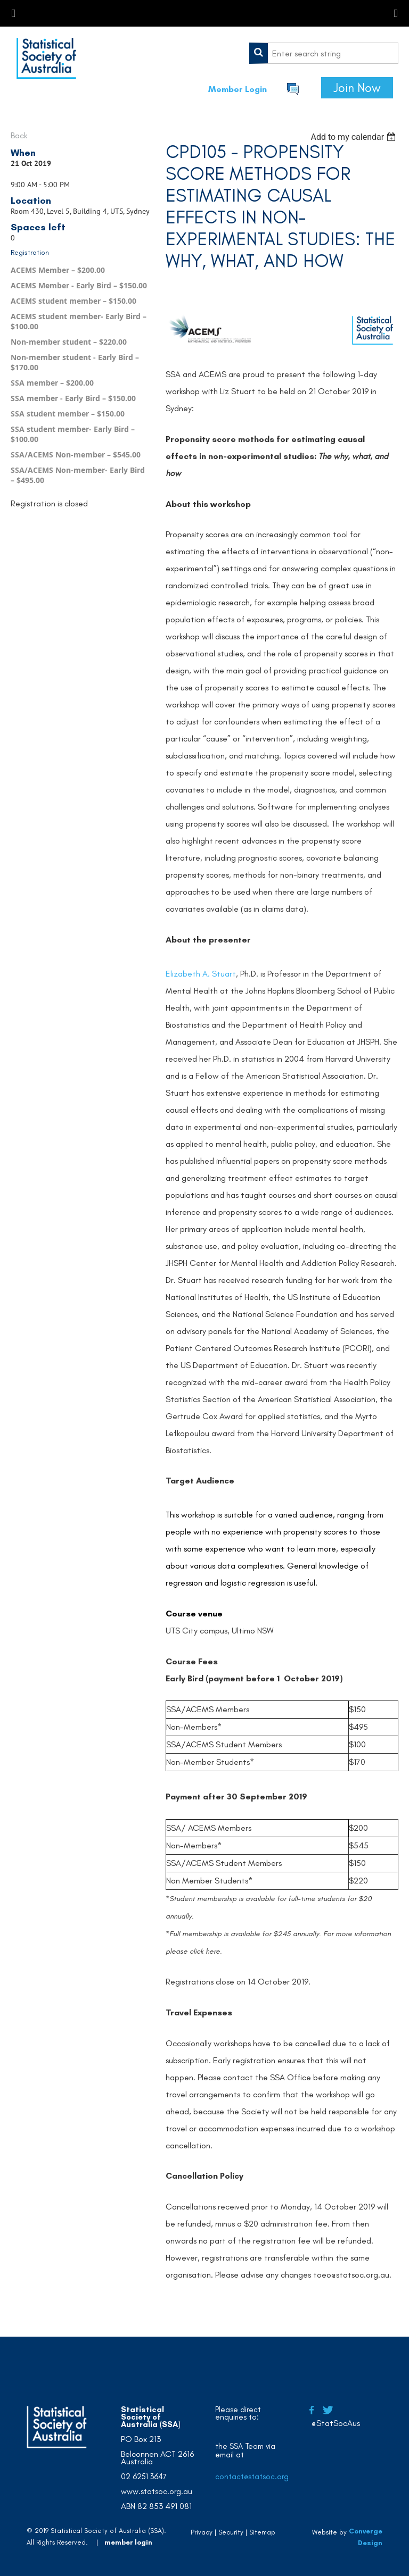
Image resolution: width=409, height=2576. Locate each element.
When (23, 153)
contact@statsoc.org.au (257, 2476)
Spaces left (38, 227)
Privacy (201, 2532)
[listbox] (354, 137)
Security (230, 2532)
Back (19, 135)
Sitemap (262, 2532)
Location (31, 200)
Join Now (357, 87)
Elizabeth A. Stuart (201, 974)
